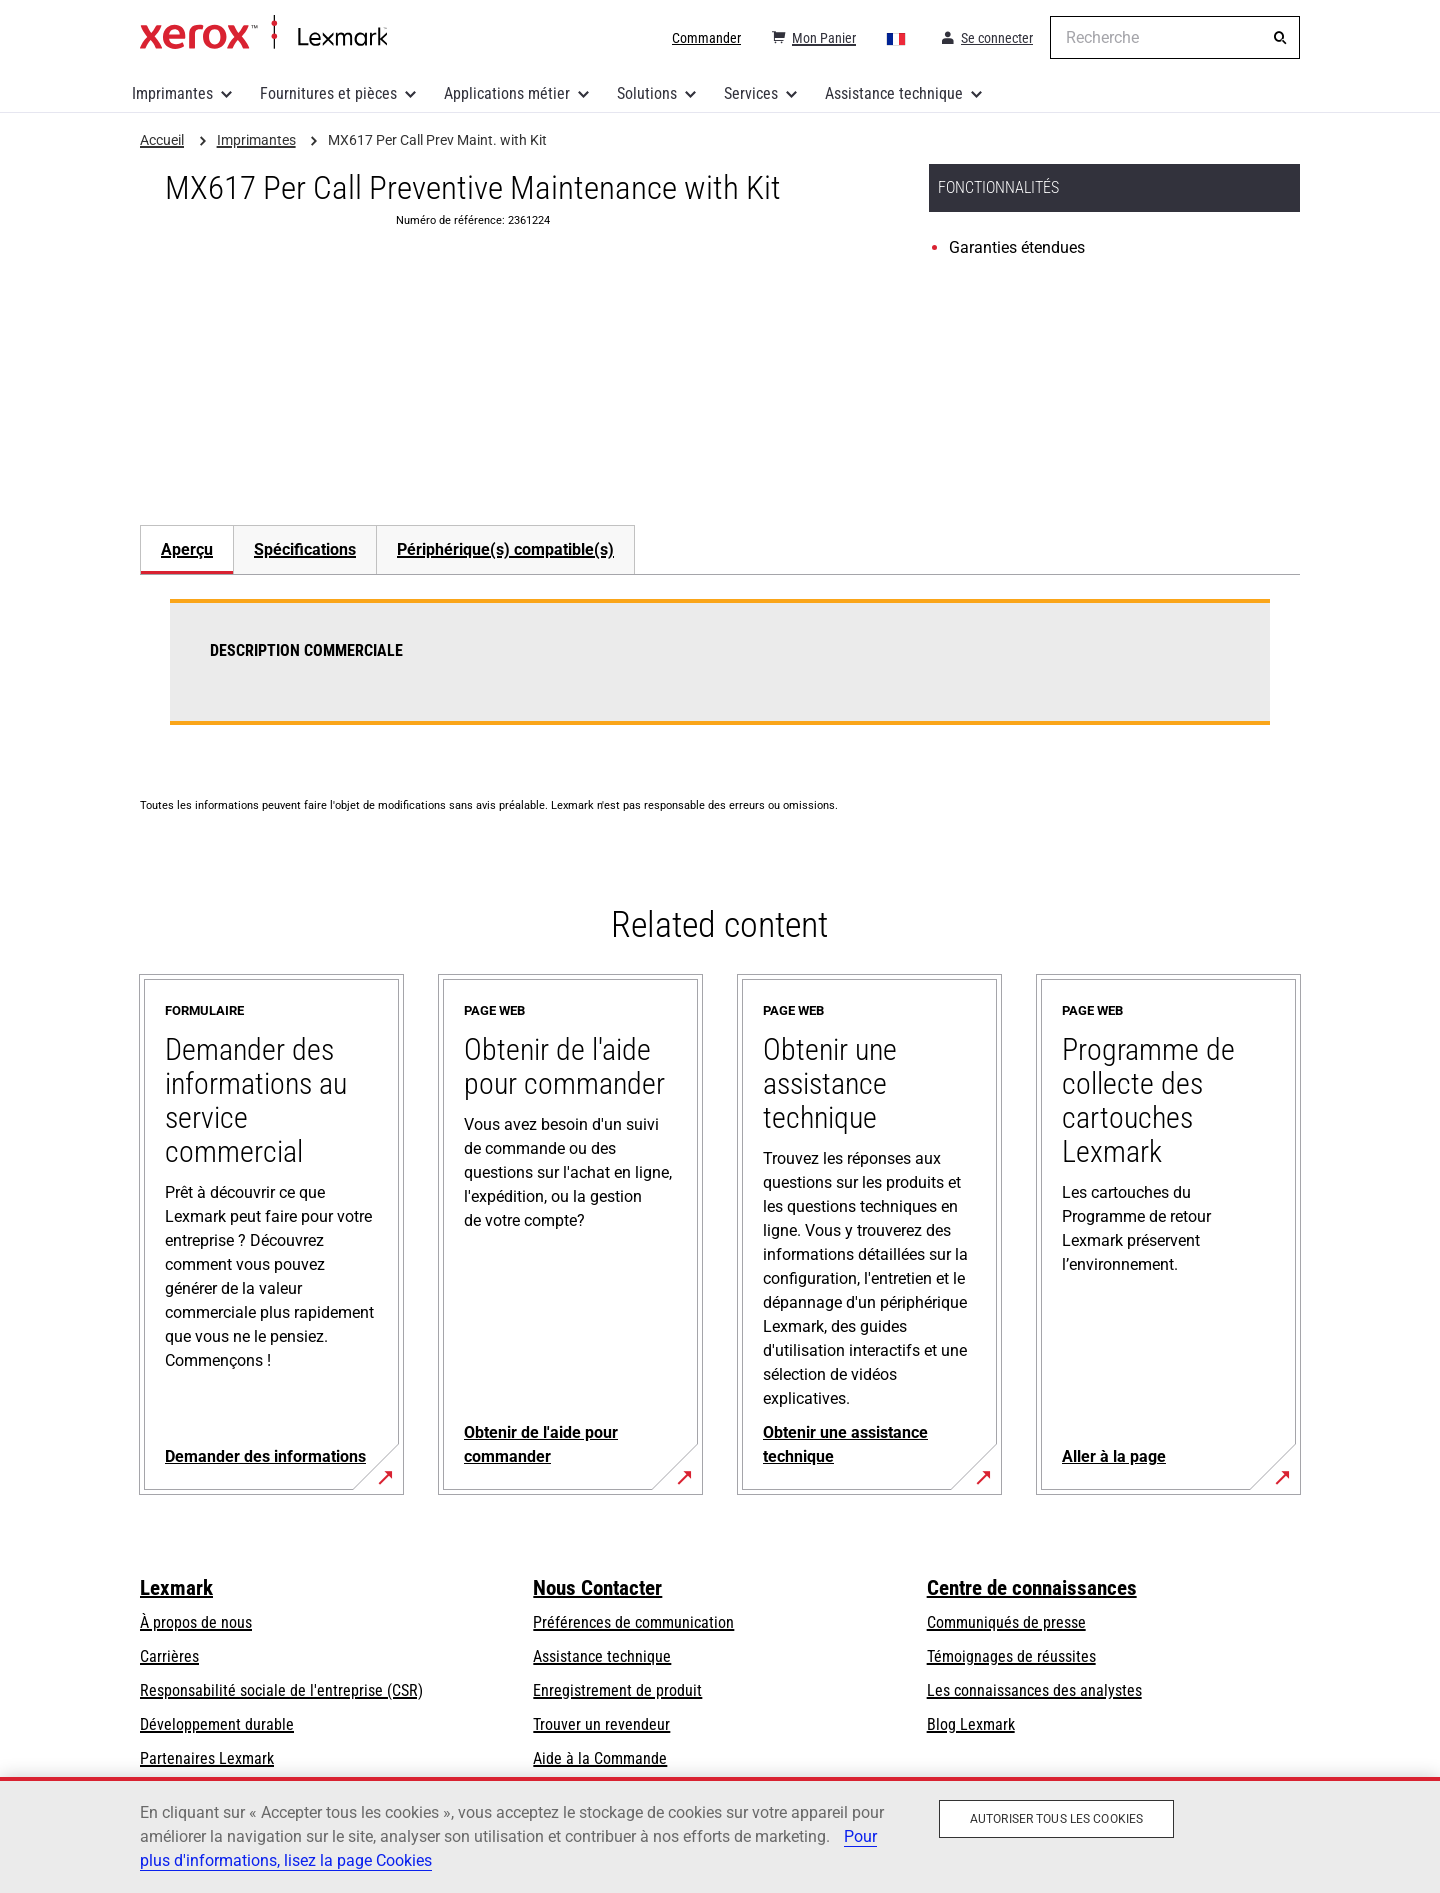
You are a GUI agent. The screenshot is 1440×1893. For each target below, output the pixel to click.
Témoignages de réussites (1011, 1656)
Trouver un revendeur (601, 1724)
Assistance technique (894, 93)
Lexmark (176, 1588)
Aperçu (187, 549)
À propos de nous (196, 1622)
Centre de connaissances (1032, 1588)
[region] (720, 1835)
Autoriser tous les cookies (1056, 1819)
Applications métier (507, 93)
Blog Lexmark (971, 1724)
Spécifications (305, 549)
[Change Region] (897, 38)
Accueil (263, 33)
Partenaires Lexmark (207, 1758)
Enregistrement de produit (617, 1690)
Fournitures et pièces (328, 93)
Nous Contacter (597, 1588)
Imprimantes (172, 93)
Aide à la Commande (600, 1758)
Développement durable (217, 1724)
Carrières (169, 1656)
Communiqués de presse (1006, 1622)
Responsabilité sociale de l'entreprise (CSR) (281, 1690)
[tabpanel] (720, 674)
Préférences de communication (633, 1622)
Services (751, 93)
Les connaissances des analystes (1034, 1690)
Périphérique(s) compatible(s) (505, 549)
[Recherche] (1280, 38)
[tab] (186, 549)
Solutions (647, 93)
